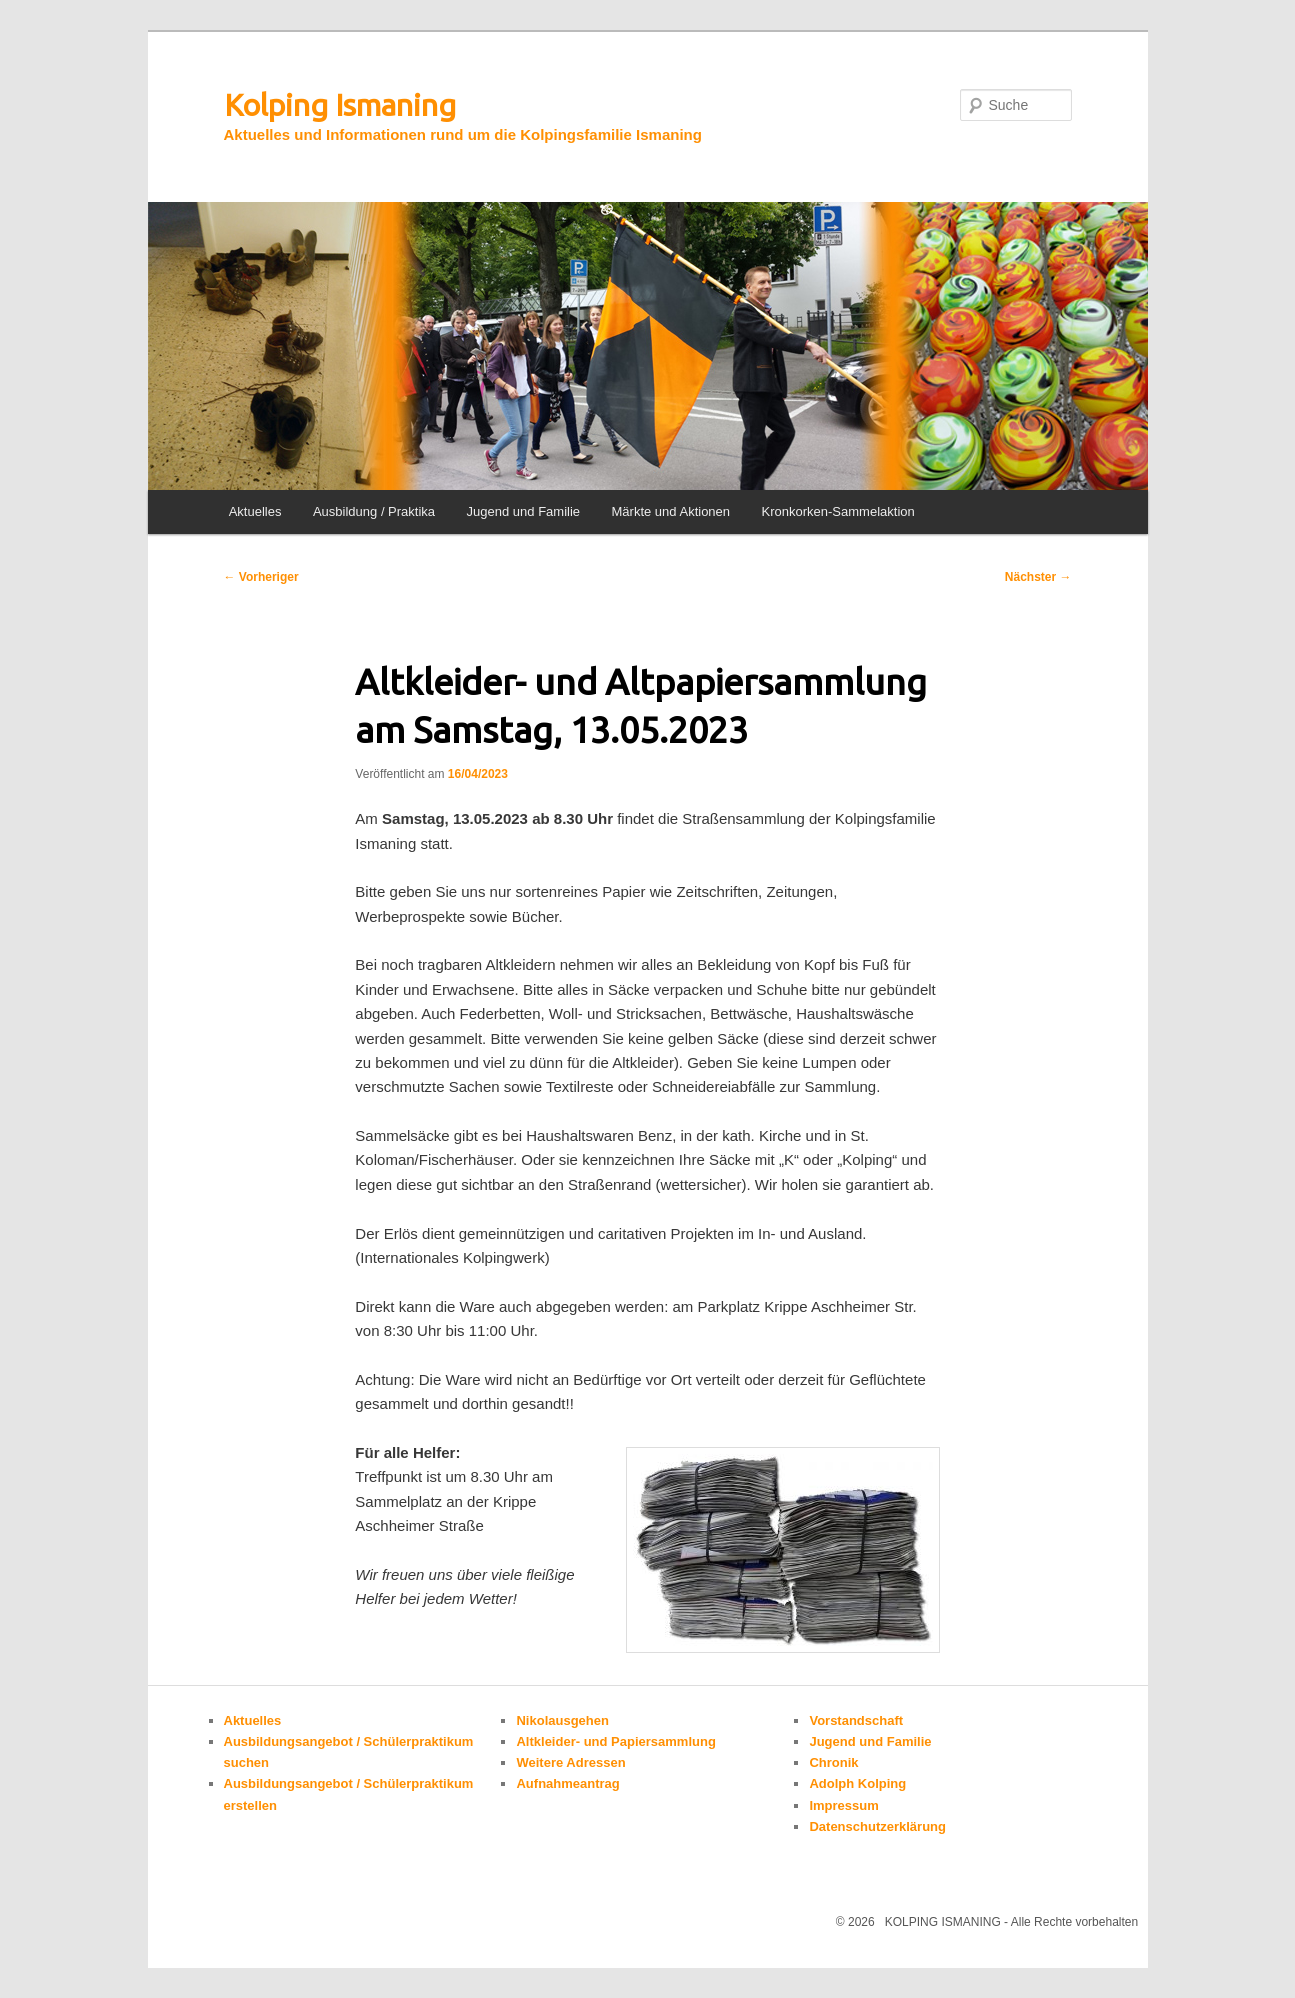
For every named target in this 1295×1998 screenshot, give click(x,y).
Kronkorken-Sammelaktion (838, 511)
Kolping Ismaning (340, 105)
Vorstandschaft (856, 1720)
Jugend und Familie (523, 511)
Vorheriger (261, 577)
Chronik (833, 1762)
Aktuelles (255, 511)
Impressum (843, 1805)
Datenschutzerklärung (877, 1826)
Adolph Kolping (857, 1783)
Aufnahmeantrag (567, 1783)
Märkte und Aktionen (671, 511)
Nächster (1038, 577)
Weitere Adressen (570, 1762)
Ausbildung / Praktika (374, 511)
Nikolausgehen (562, 1720)
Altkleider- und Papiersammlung (615, 1741)
